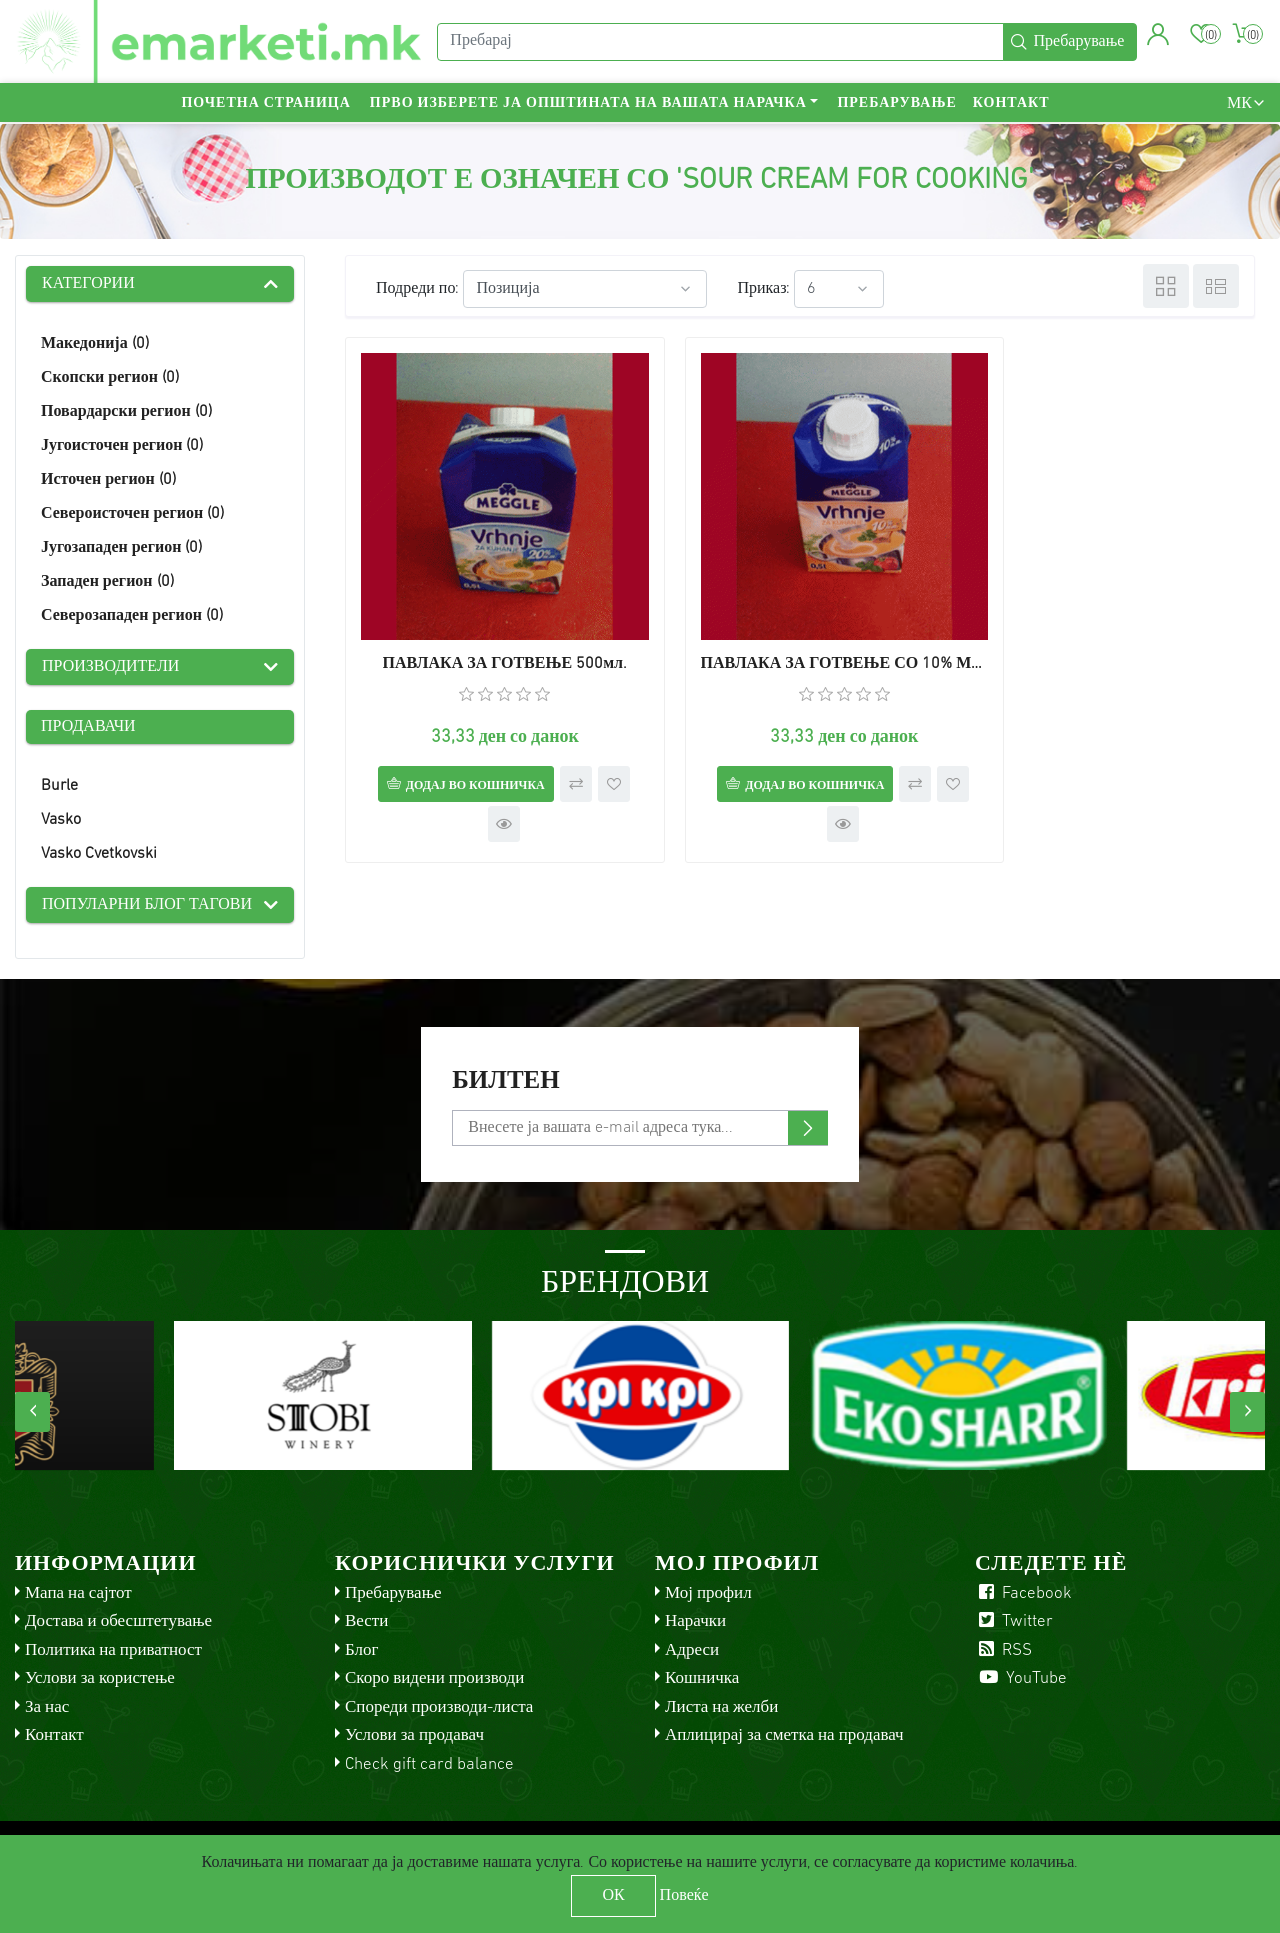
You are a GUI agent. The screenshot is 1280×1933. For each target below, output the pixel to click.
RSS (1003, 1650)
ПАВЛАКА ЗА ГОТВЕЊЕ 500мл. (490, 635)
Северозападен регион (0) (132, 616)
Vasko (61, 820)
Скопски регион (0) (110, 378)
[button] (1158, 35)
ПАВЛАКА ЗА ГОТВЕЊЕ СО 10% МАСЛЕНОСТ (800, 635)
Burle (59, 786)
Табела (1166, 286)
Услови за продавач (414, 1735)
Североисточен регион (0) (132, 514)
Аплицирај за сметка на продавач (784, 1735)
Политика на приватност (113, 1650)
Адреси (692, 1650)
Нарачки (695, 1621)
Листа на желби (721, 1707)
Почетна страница (265, 105)
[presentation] (32, 1412)
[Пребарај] (720, 43)
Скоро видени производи (434, 1678)
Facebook (1023, 1593)
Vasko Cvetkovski (99, 854)
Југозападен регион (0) (121, 548)
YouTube (1021, 1678)
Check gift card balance (429, 1764)
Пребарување (896, 105)
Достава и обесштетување (118, 1621)
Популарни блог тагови (147, 905)
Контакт (1011, 105)
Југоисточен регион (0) (122, 446)
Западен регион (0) (107, 582)
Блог (362, 1650)
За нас (47, 1707)
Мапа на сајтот (78, 1593)
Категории (88, 284)
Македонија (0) (95, 344)
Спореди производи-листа (439, 1707)
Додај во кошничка (460, 757)
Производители (110, 667)
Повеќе (684, 1896)
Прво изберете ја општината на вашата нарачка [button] (588, 105)
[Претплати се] (639, 1128)
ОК (613, 1896)
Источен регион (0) (108, 480)
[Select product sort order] (585, 289)
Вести (366, 1621)
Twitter (1014, 1621)
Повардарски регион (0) (126, 412)
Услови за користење (100, 1678)
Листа (1216, 286)
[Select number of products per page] (839, 289)
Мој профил (708, 1593)
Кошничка (702, 1678)
